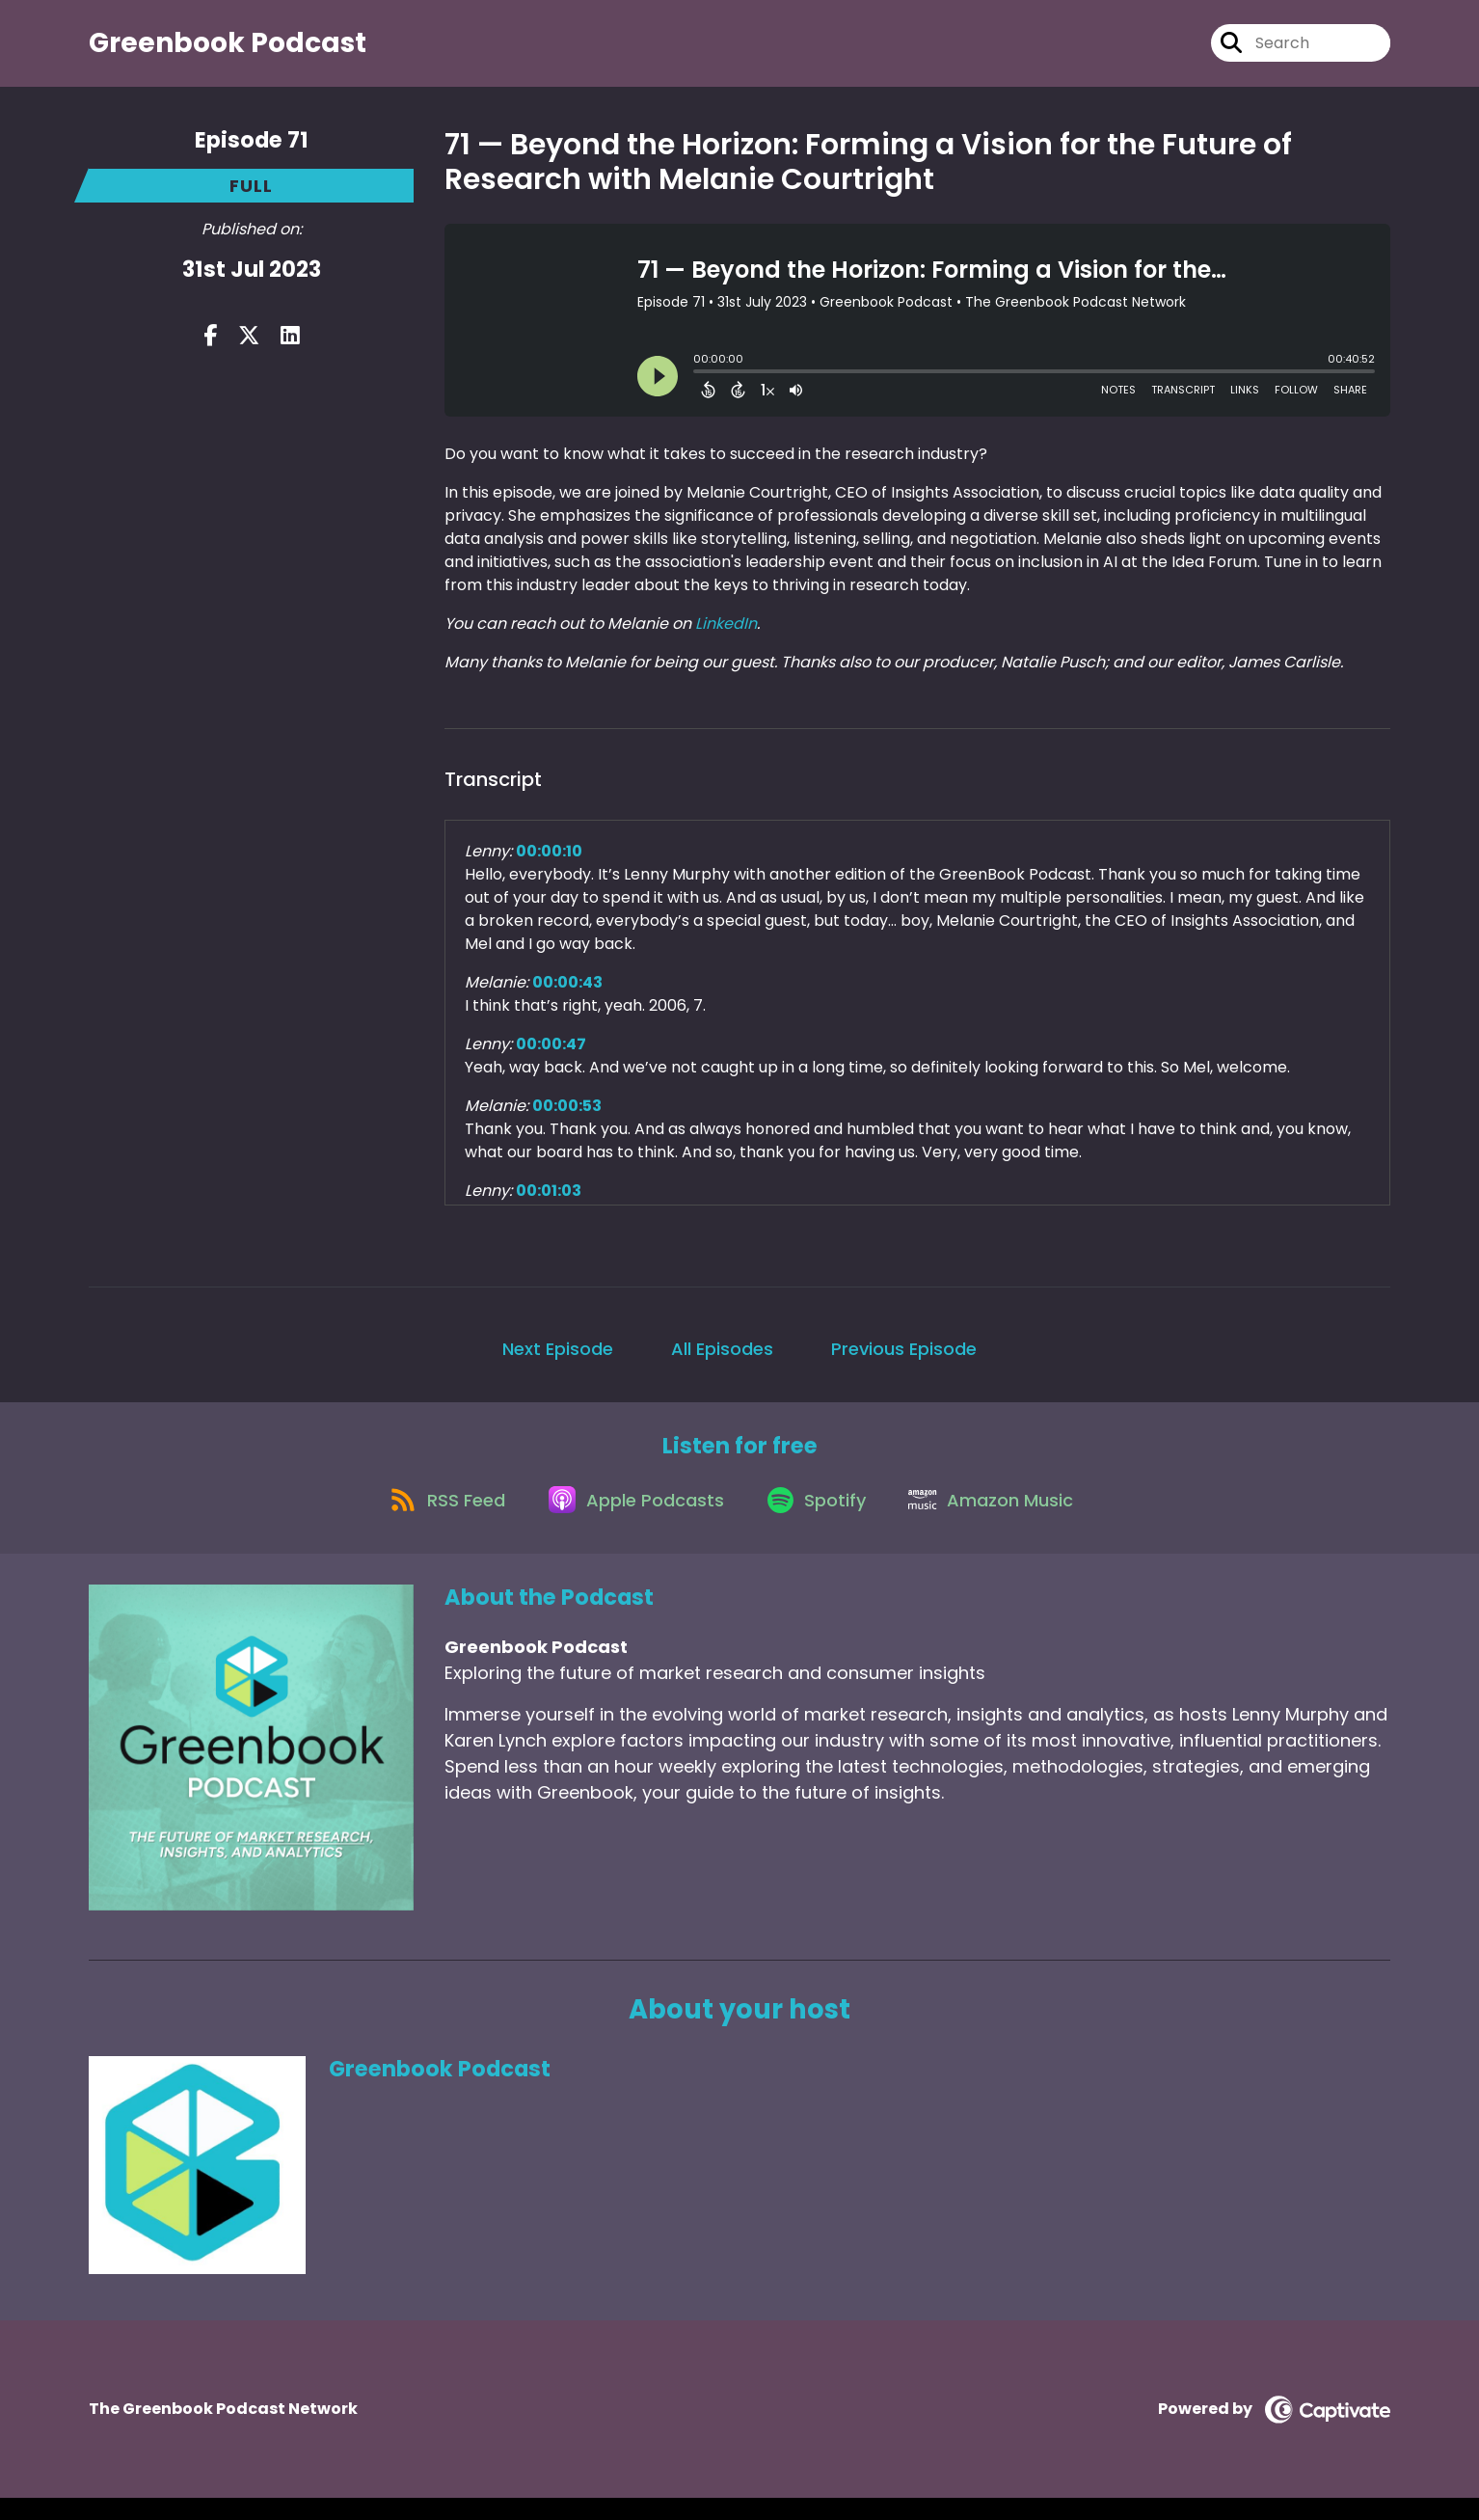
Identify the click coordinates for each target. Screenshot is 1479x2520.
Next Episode (557, 1357)
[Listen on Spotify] (819, 1519)
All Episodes (722, 1357)
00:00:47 (551, 1053)
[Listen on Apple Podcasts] (630, 1520)
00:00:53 (567, 1114)
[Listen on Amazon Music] (1002, 1520)
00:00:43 (567, 991)
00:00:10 (549, 860)
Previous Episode (904, 1357)
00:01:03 (548, 1199)
